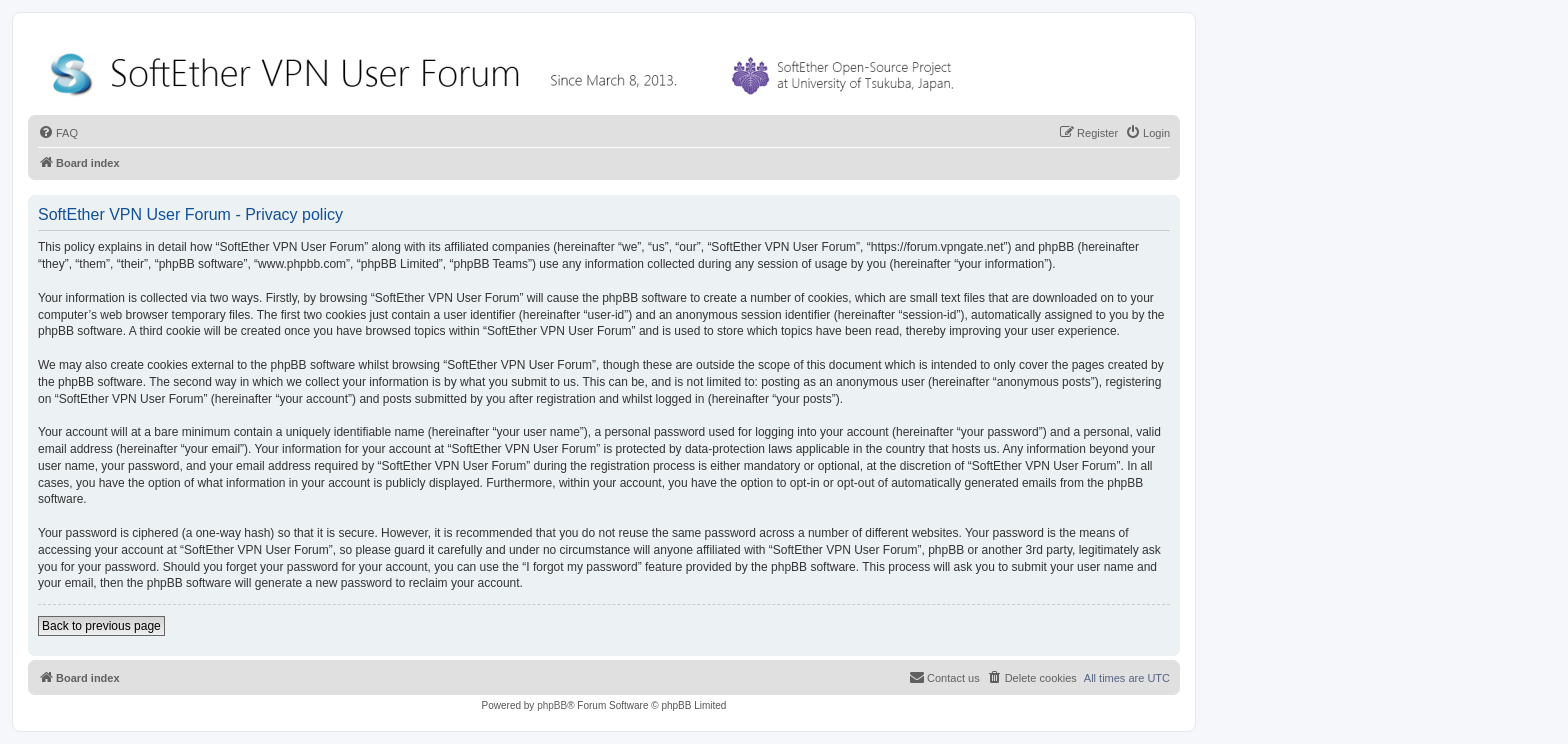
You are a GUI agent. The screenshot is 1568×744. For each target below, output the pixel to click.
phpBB (552, 705)
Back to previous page (101, 626)
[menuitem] (58, 133)
